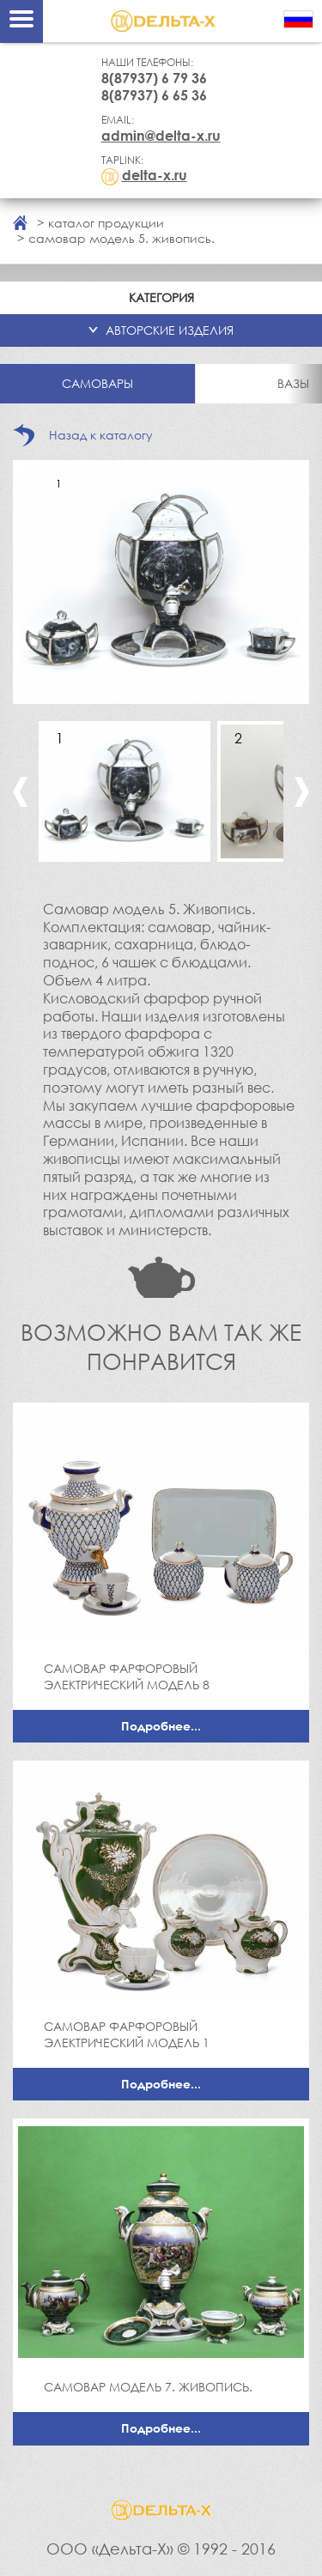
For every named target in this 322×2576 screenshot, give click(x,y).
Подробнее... (161, 1725)
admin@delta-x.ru (161, 135)
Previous (20, 792)
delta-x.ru (154, 175)
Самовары (97, 383)
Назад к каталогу (101, 434)
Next (302, 792)
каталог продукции (106, 222)
